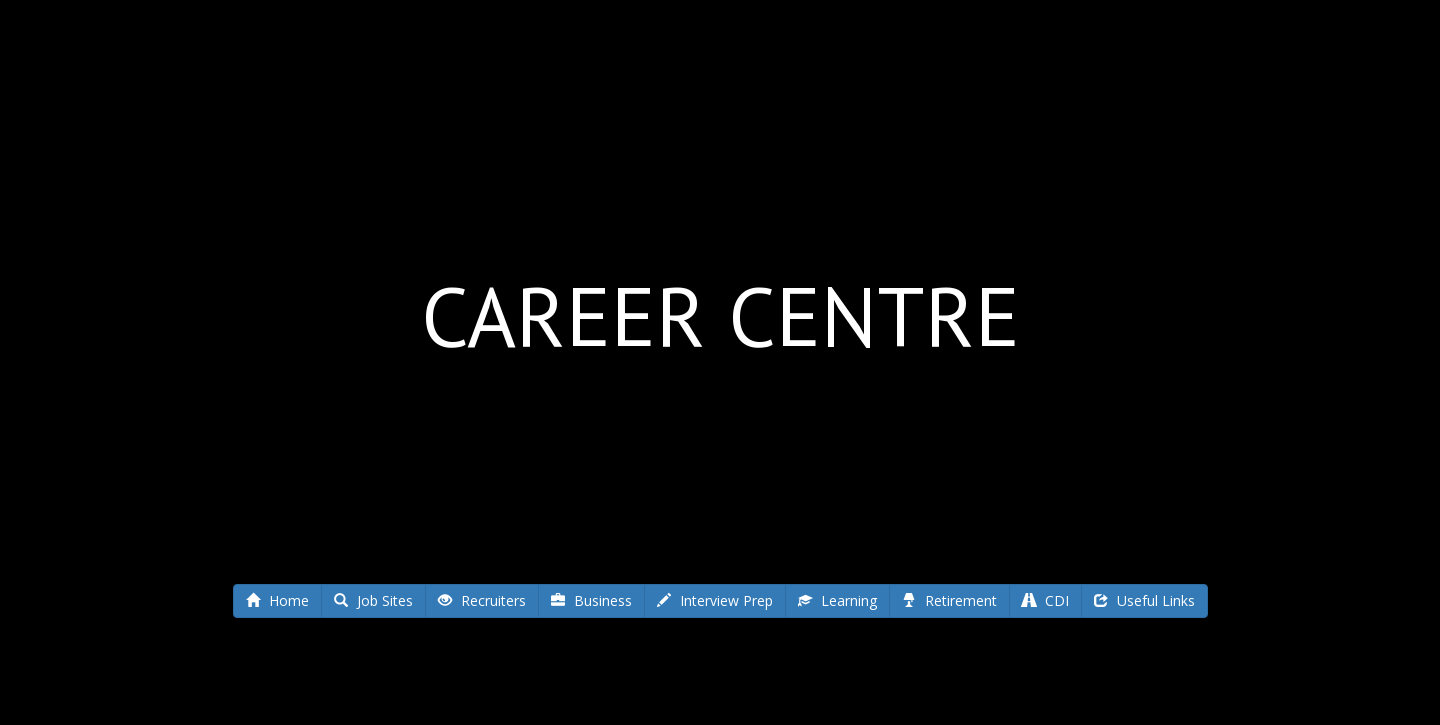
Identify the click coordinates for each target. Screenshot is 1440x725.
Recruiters (482, 600)
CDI (1045, 600)
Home (277, 600)
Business (591, 600)
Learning (837, 600)
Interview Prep (715, 600)
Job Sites (373, 600)
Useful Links (1144, 600)
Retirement (949, 600)
